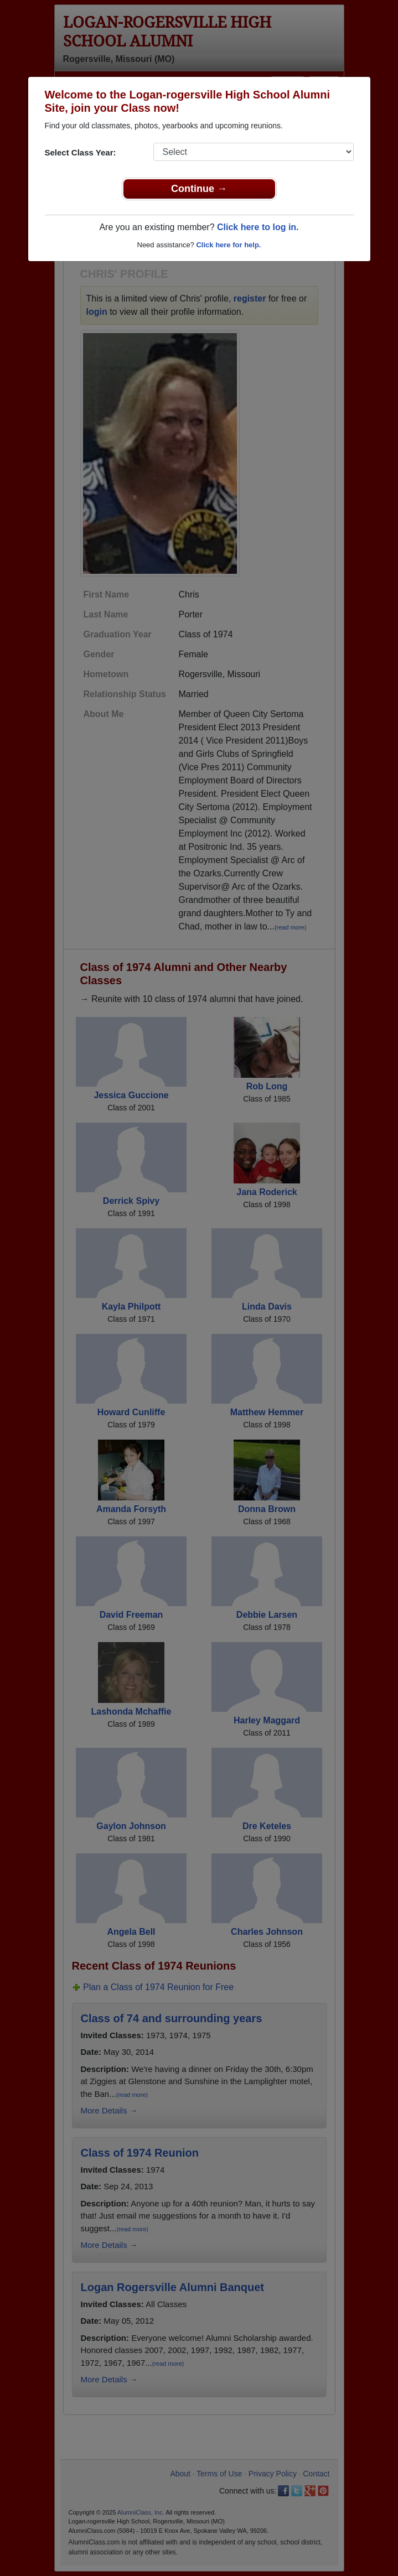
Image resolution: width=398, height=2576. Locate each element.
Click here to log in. (258, 227)
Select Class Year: (80, 152)
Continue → (199, 188)
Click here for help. (228, 245)
